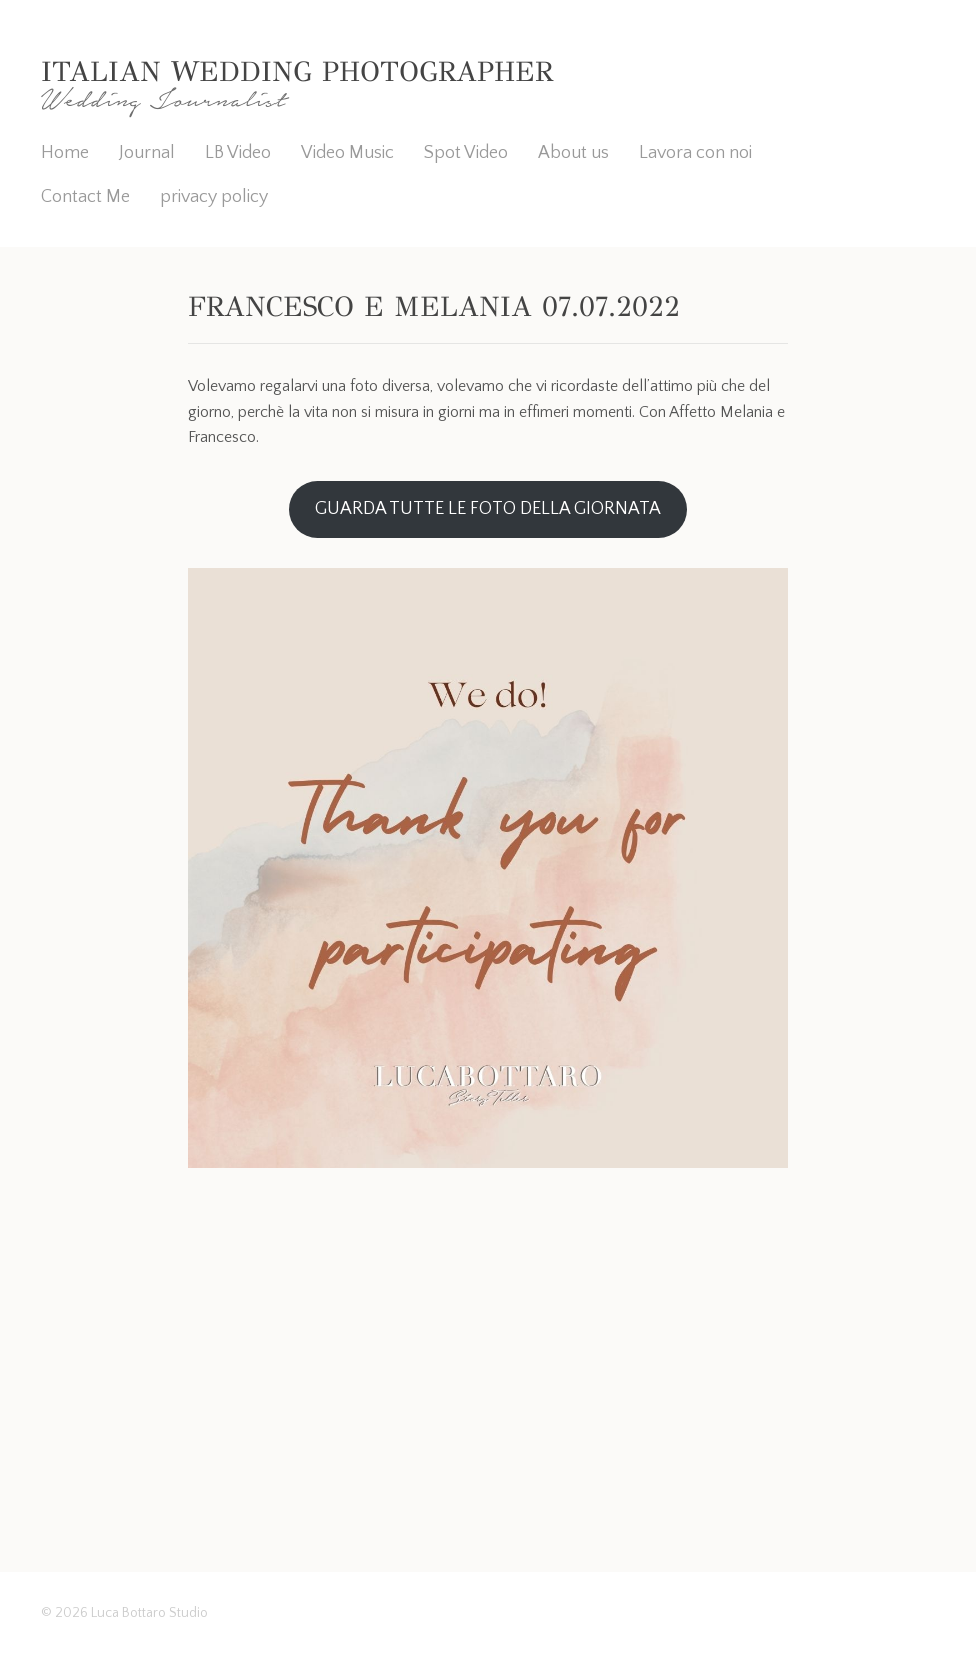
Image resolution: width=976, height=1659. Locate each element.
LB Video (238, 153)
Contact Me (85, 197)
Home (65, 153)
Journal (147, 153)
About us (573, 153)
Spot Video (466, 153)
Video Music (347, 153)
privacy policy (214, 197)
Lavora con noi (695, 153)
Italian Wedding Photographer (297, 71)
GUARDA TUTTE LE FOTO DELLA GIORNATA (488, 509)
